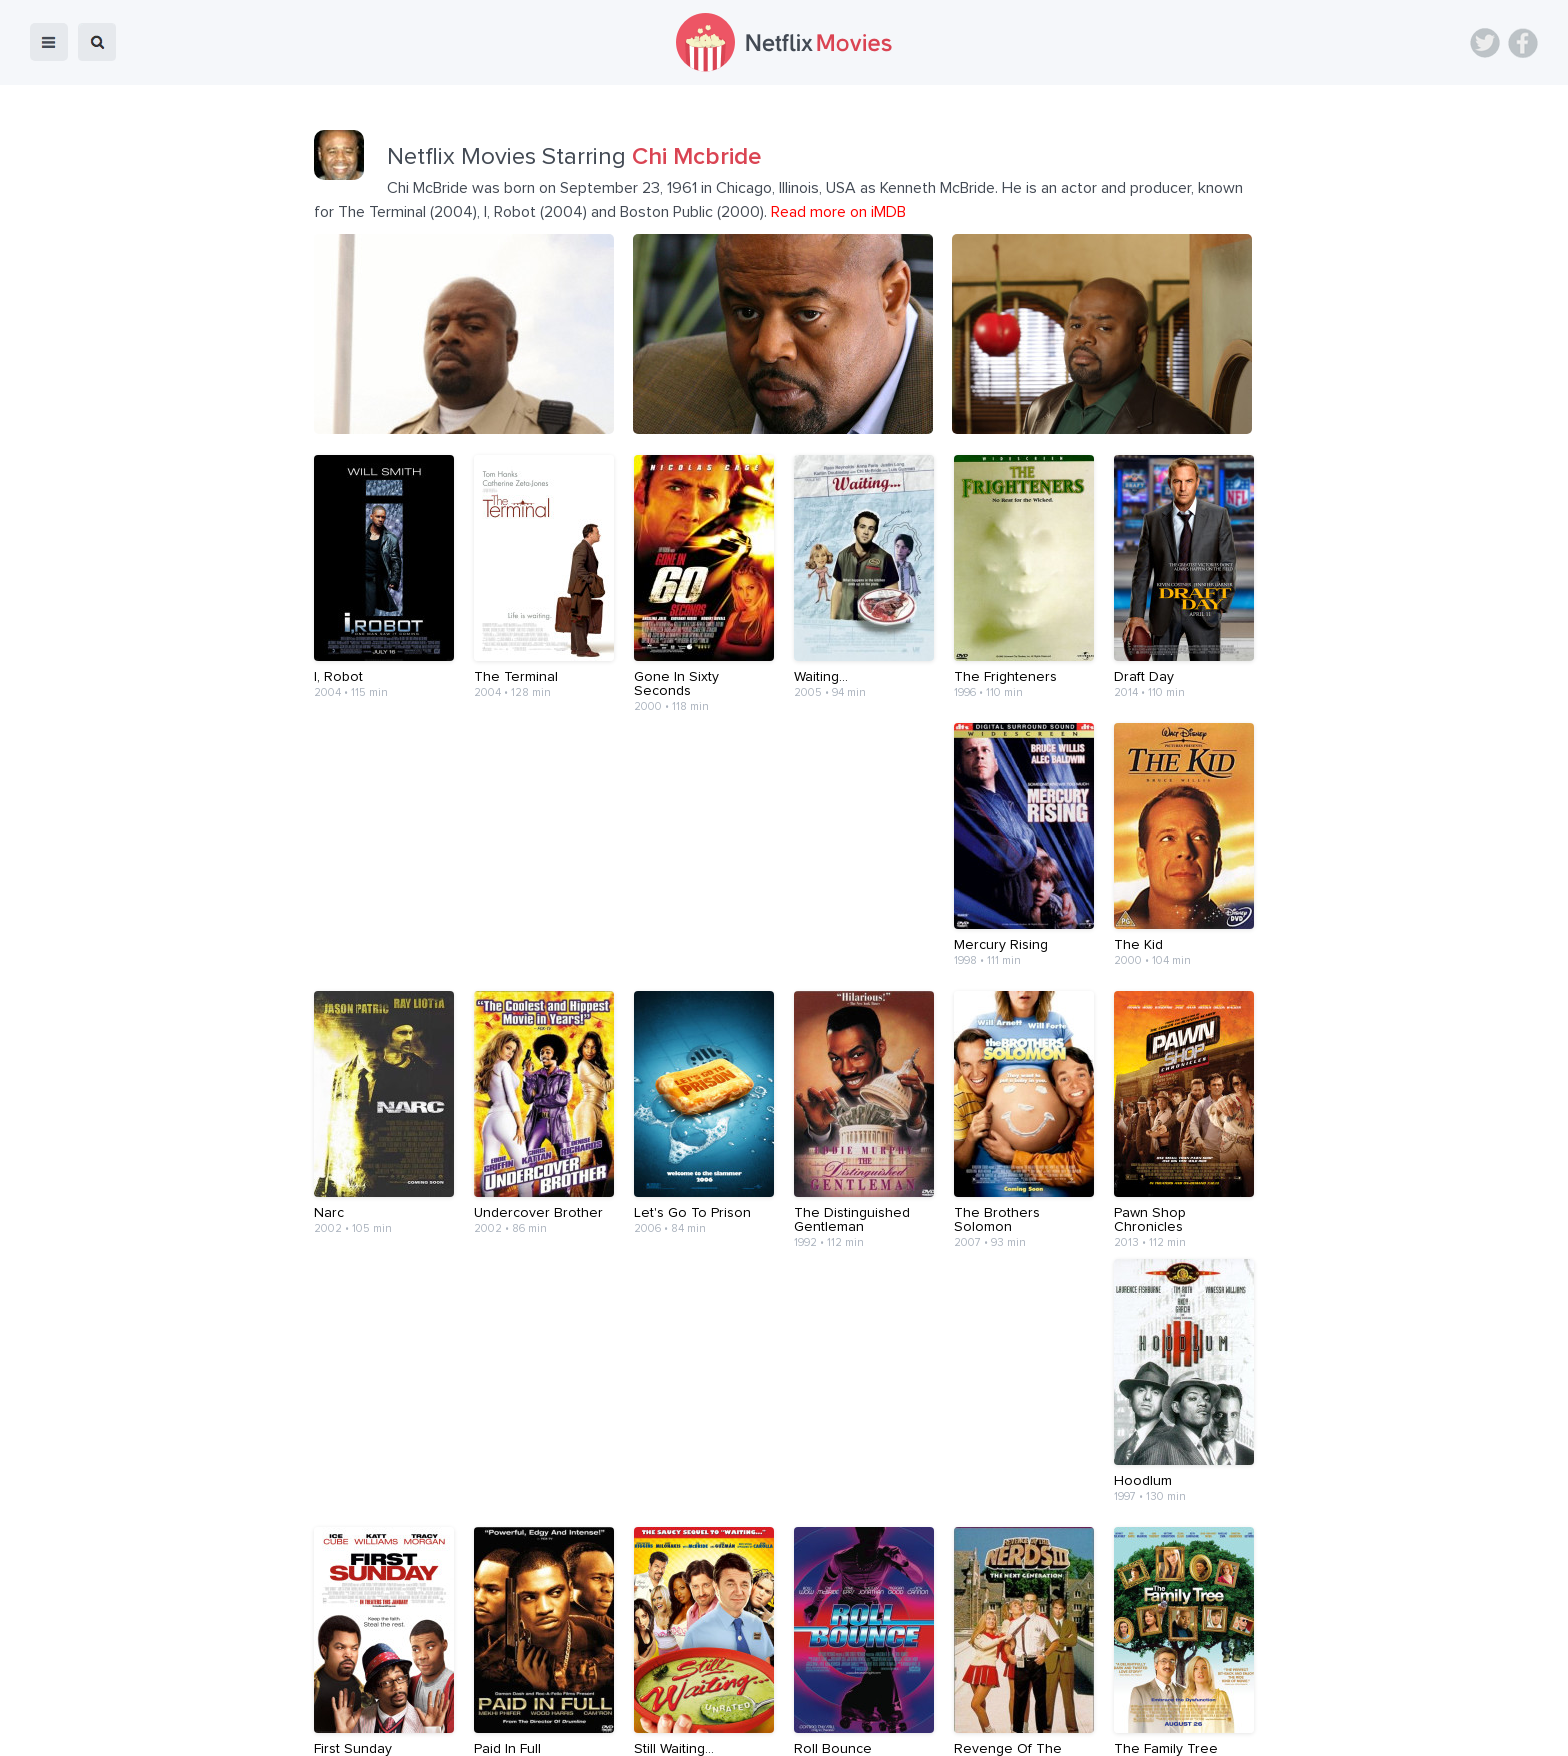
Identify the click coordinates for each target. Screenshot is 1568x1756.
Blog (584, 1727)
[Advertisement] (784, 1606)
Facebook (1523, 43)
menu (49, 42)
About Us (726, 1727)
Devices (648, 1727)
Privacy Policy (1022, 1727)
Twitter (1485, 43)
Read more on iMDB (838, 212)
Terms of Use (913, 1727)
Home (527, 1727)
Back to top (1501, 1727)
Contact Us (813, 1727)
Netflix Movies (75, 1727)
